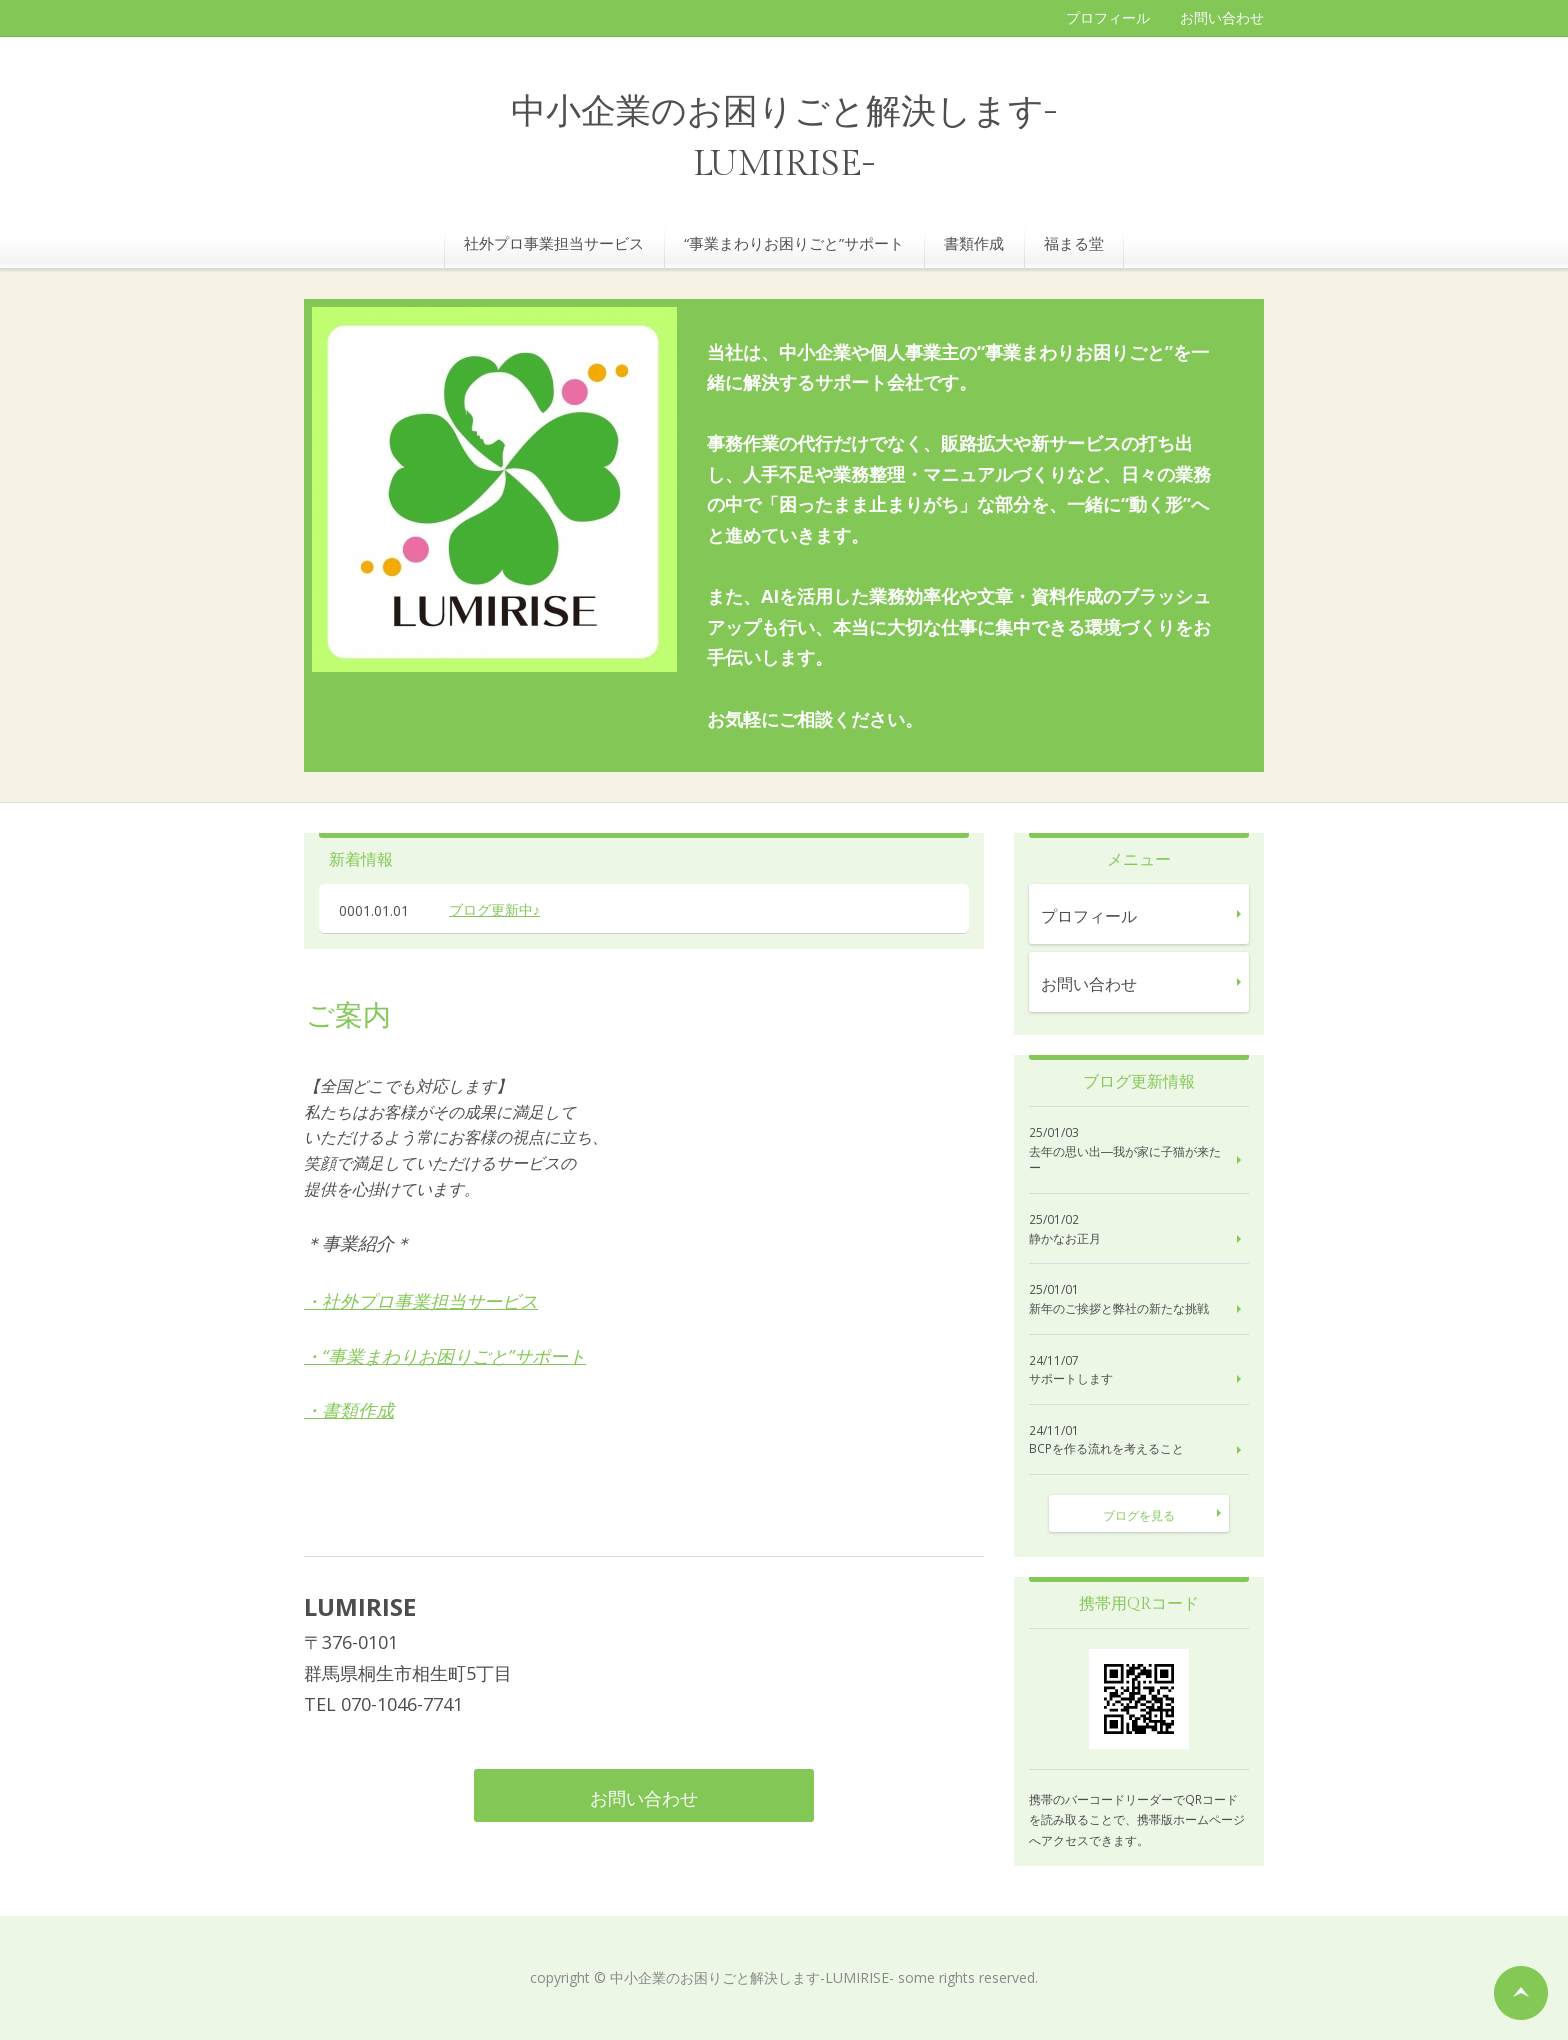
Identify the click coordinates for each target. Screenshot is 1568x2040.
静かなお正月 (1065, 1239)
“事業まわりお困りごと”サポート (794, 243)
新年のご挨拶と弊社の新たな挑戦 (1119, 1309)
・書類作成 (349, 1410)
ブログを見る (1139, 1515)
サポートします (1071, 1379)
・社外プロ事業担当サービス (421, 1301)
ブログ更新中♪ (494, 909)
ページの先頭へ (1521, 1993)
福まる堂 (1074, 243)
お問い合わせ (1222, 17)
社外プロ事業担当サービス (554, 243)
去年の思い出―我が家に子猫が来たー (1125, 1160)
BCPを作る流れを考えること (1106, 1449)
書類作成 (974, 243)
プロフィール (1108, 17)
